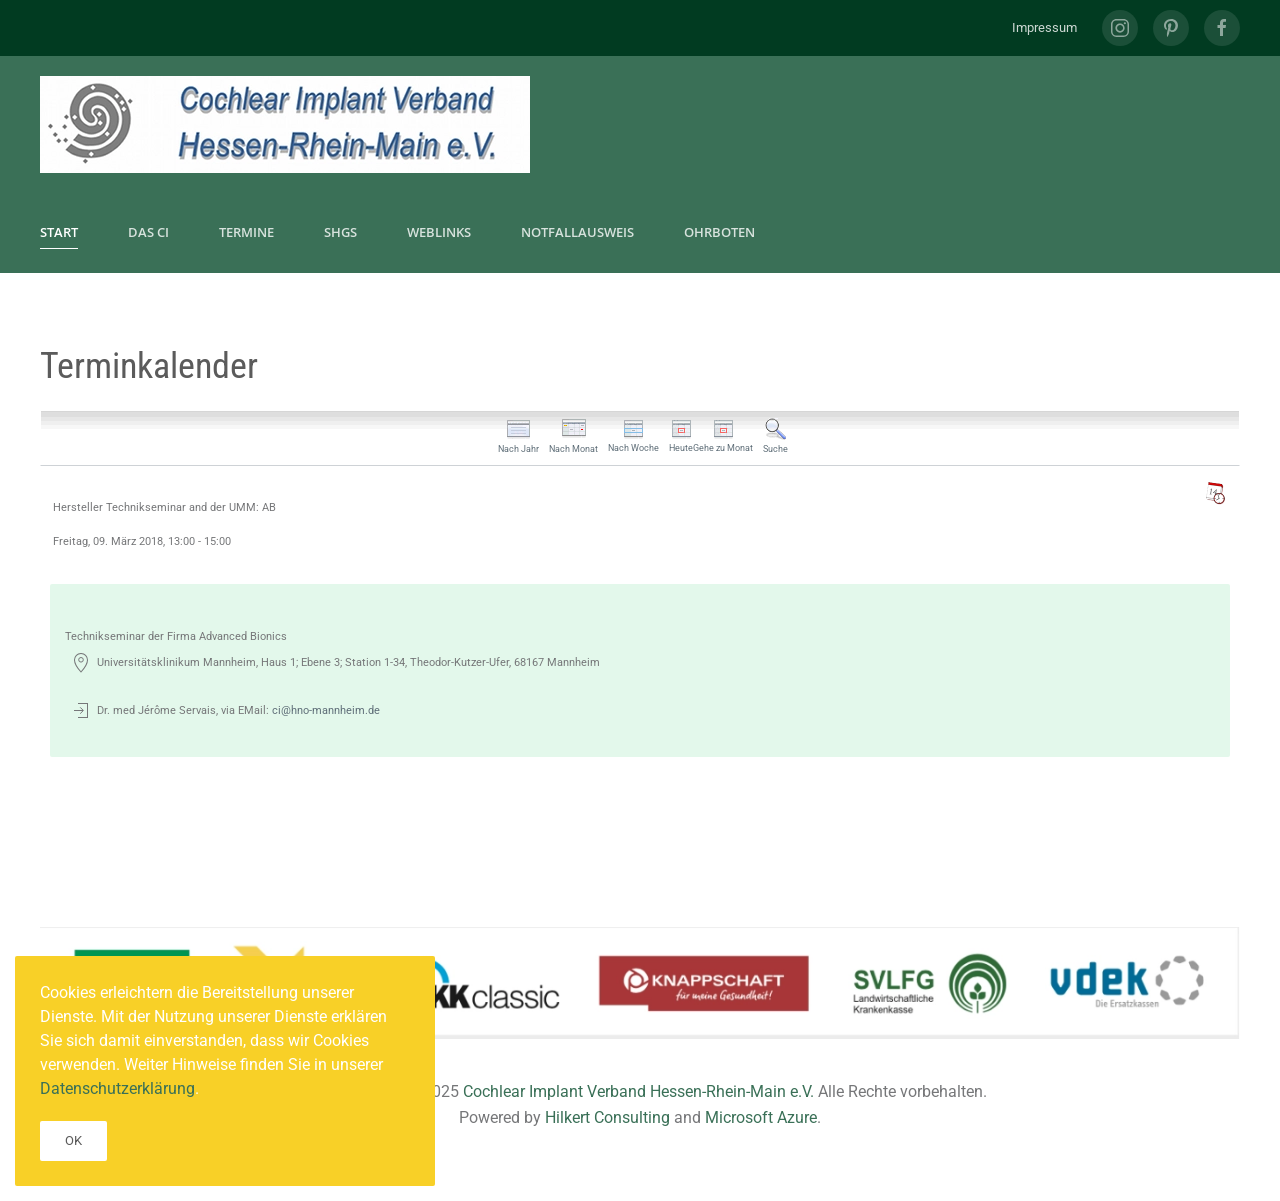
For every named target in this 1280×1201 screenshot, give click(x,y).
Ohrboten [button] (719, 232)
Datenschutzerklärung (117, 1088)
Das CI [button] (148, 232)
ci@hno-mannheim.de (326, 710)
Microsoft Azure (761, 1117)
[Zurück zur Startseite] (285, 124)
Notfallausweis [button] (577, 232)
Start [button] (59, 232)
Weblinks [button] (439, 232)
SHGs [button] (340, 232)
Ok (73, 1140)
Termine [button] (246, 232)
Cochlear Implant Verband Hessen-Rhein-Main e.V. (638, 1091)
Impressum (1044, 27)
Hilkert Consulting (607, 1117)
